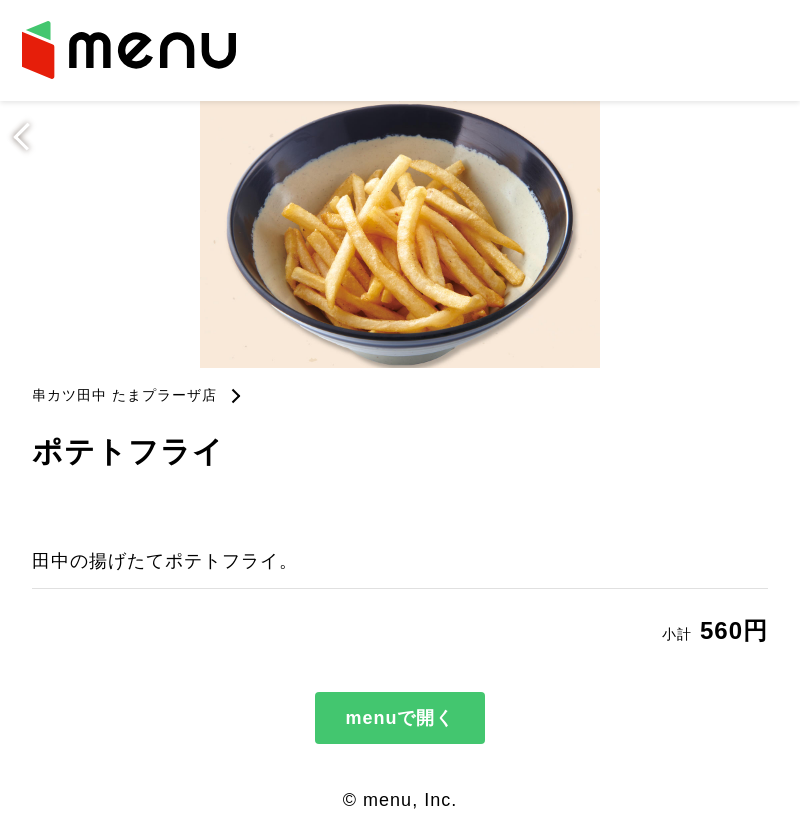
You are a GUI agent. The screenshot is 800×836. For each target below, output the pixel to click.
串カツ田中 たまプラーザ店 (124, 395)
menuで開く (399, 718)
